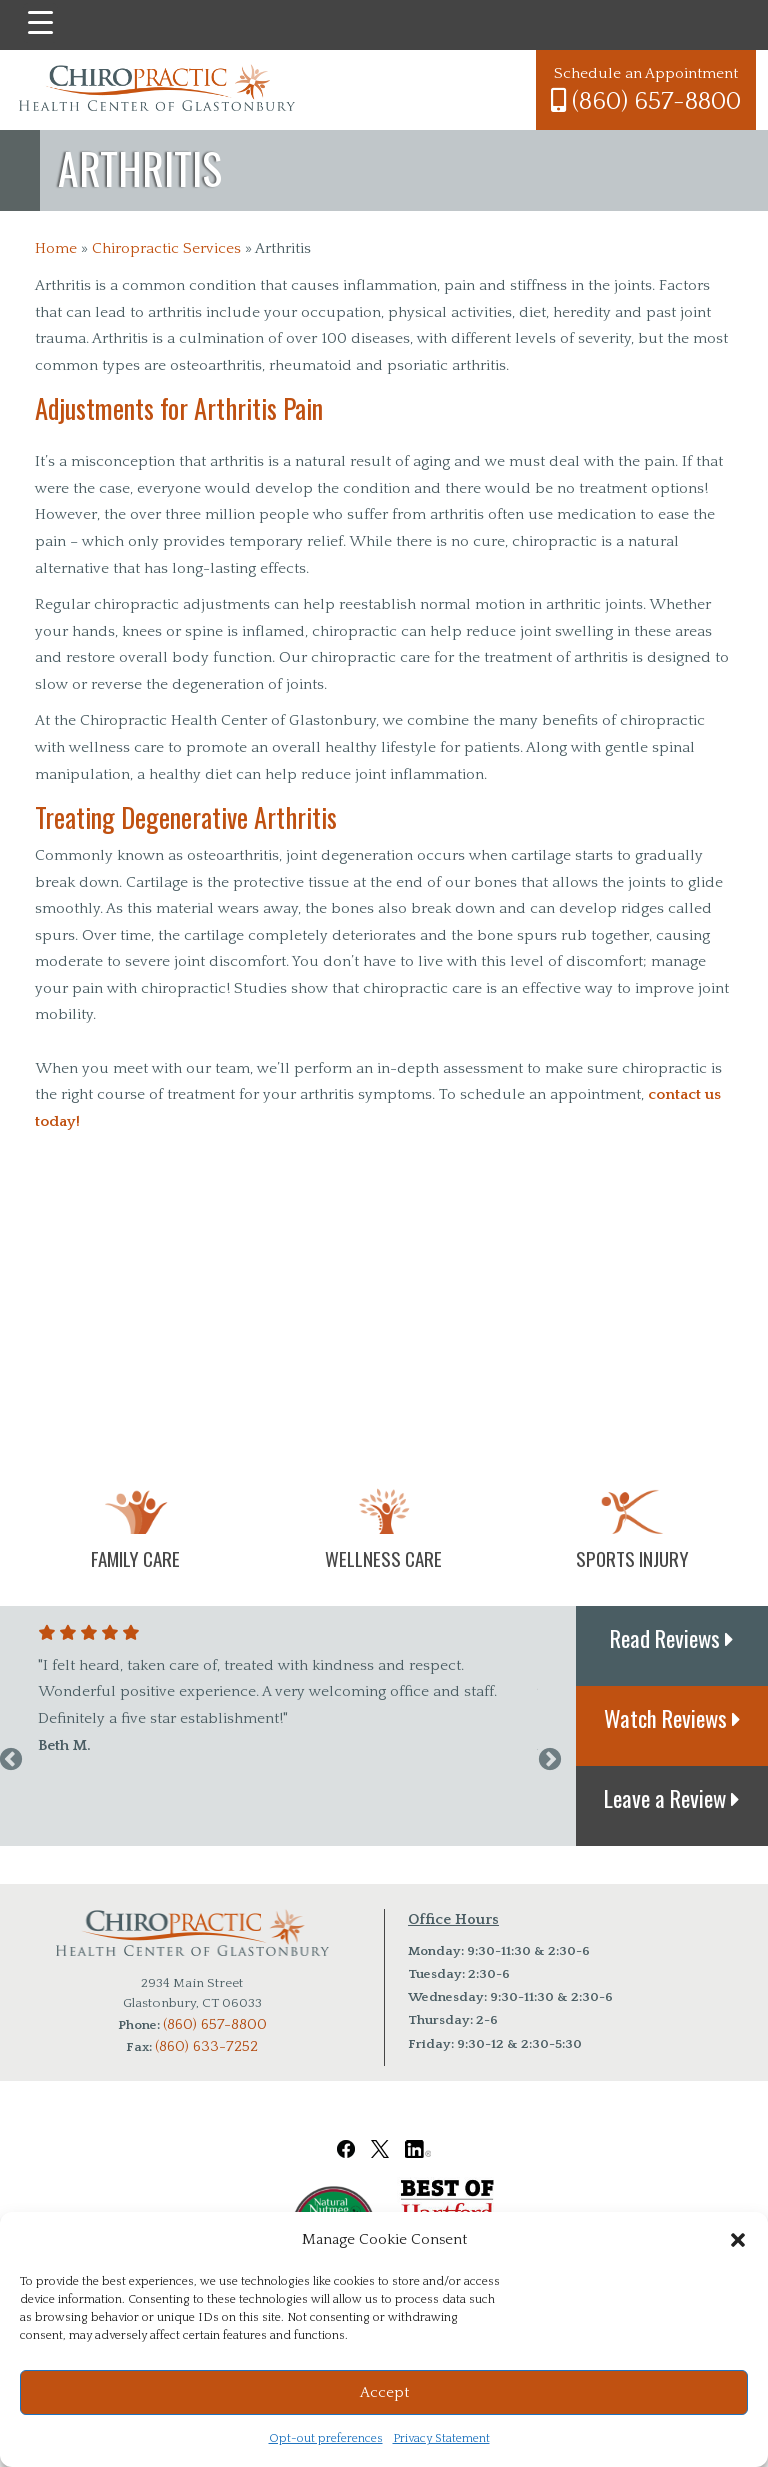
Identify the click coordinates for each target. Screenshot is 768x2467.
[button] (738, 2240)
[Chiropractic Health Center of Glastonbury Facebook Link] (346, 2135)
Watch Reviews (672, 1718)
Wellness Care (383, 1558)
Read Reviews (672, 1638)
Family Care (135, 1558)
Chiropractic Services (166, 248)
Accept (384, 2392)
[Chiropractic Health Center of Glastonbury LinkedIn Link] (418, 2135)
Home (56, 248)
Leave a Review (672, 1798)
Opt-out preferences (326, 2438)
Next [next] (550, 1760)
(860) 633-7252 (206, 2046)
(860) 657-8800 (646, 101)
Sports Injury (632, 1558)
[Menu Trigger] (40, 23)
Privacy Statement (441, 2438)
